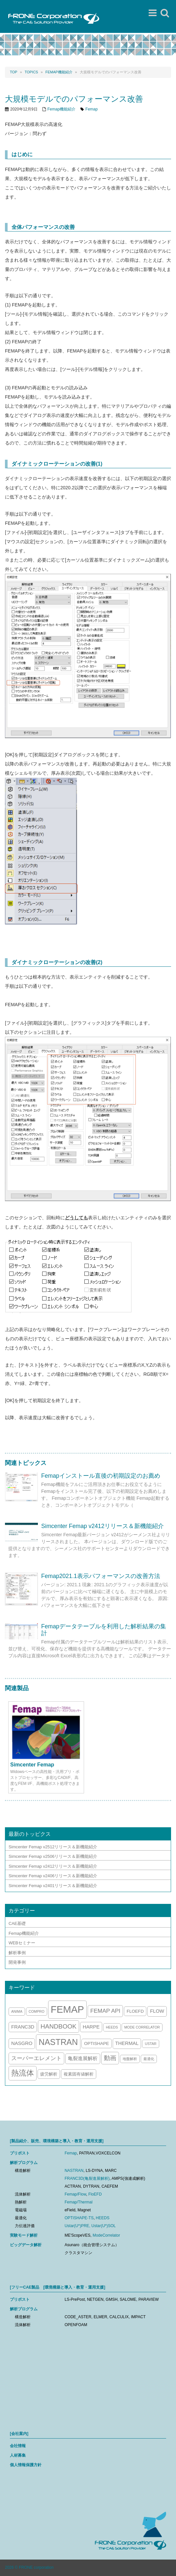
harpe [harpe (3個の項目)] (91, 2026)
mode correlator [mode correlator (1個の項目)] (142, 2027)
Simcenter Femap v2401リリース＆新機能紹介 (53, 1885)
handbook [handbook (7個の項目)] (58, 2026)
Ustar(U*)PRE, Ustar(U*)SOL (90, 2226)
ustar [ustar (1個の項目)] (150, 2044)
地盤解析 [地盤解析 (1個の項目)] (130, 2059)
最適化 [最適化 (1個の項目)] (148, 2059)
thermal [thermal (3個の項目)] (127, 2043)
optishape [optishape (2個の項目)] (96, 2043)
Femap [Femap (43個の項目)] (67, 2009)
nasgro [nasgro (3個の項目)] (21, 2043)
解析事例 (17, 1952)
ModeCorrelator (106, 2235)
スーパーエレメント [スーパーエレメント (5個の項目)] (36, 2058)
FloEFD (95, 2194)
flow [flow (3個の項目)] (157, 2011)
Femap (91, 109)
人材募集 (18, 2455)
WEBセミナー (22, 1942)
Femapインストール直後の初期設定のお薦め (100, 1475)
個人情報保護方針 (26, 2465)
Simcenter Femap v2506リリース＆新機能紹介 (53, 1856)
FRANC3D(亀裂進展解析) (87, 2178)
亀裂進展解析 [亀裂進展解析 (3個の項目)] (83, 2058)
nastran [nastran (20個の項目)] (58, 2042)
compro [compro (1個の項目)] (36, 2011)
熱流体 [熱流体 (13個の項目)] (22, 2073)
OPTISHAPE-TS (79, 2218)
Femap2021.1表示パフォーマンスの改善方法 (100, 1576)
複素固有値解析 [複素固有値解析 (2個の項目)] (79, 2074)
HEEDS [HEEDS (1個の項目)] (112, 2027)
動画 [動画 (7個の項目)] (110, 2057)
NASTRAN (74, 2170)
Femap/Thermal (79, 2202)
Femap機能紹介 (59, 72)
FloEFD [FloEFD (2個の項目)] (135, 2011)
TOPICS (31, 72)
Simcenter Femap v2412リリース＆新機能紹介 (102, 1526)
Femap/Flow (75, 2194)
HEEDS (102, 2218)
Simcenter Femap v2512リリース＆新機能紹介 (53, 1846)
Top (13, 72)
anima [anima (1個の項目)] (16, 2011)
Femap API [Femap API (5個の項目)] (105, 2010)
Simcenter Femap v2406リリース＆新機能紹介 (53, 1875)
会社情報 (18, 2445)
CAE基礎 (17, 1923)
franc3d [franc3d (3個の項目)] (22, 2026)
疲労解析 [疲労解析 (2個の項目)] (48, 2074)
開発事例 (17, 1962)
